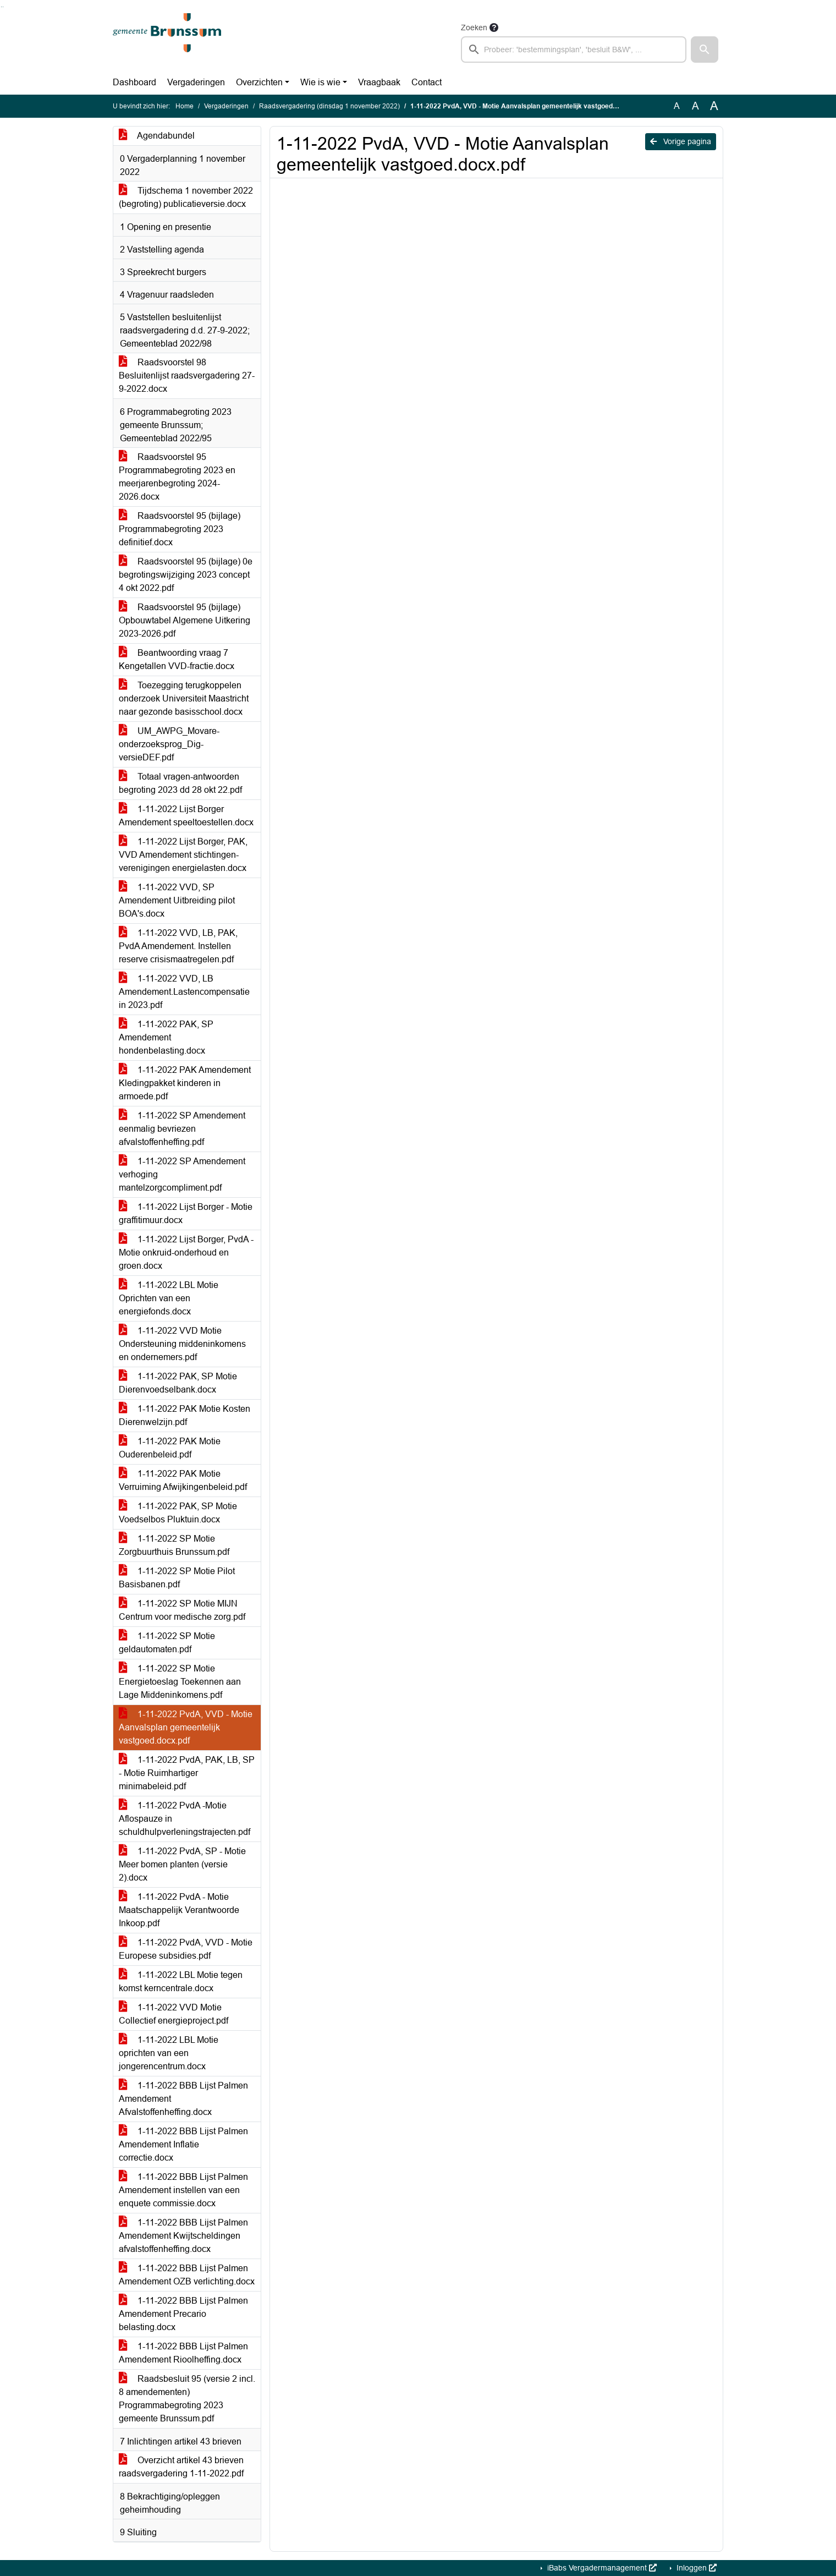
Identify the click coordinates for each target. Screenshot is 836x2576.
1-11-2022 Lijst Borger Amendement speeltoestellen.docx (186, 815)
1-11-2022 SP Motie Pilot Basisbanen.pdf (177, 1577)
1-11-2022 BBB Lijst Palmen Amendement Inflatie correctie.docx (183, 2144)
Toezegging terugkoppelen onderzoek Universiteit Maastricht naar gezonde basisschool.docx (184, 698)
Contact (426, 82)
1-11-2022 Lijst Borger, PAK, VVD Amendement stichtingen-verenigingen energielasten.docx (183, 855)
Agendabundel (157, 135)
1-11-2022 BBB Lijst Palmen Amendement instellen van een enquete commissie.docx (183, 2190)
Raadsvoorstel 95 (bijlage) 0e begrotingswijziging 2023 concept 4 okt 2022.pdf (185, 575)
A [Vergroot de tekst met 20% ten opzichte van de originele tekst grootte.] (695, 106)
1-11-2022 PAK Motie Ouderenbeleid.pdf (170, 1448)
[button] (704, 49)
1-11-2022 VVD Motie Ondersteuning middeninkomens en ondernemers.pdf (182, 1344)
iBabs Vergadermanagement (601, 2567)
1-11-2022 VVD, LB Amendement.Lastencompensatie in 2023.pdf (184, 992)
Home (184, 106)
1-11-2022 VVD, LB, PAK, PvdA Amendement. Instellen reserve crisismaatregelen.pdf (178, 946)
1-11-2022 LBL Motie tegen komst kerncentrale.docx (181, 1981)
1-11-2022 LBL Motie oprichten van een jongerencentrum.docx (168, 2053)
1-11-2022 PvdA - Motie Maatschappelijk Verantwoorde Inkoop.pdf (179, 1910)
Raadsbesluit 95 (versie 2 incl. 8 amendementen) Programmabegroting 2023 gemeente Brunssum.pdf (187, 2398)
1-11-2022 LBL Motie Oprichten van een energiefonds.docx (168, 1298)
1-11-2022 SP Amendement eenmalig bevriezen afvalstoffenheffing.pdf (182, 1129)
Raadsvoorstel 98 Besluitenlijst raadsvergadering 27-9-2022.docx (187, 375)
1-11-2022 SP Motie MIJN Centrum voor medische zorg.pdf (182, 1610)
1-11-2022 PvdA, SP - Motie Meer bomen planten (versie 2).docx (182, 1864)
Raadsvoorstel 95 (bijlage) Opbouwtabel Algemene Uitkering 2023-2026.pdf (184, 620)
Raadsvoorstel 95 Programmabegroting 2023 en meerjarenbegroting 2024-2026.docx (177, 476)
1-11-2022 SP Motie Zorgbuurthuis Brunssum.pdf (174, 1545)
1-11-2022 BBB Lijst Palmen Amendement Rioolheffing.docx (183, 2353)
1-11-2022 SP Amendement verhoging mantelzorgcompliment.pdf (182, 1174)
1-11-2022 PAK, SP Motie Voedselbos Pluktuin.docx (178, 1512)
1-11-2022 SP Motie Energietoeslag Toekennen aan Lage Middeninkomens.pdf (180, 1682)
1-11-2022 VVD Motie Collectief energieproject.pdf (173, 2014)
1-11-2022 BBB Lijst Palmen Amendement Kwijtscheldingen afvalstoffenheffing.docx (183, 2236)
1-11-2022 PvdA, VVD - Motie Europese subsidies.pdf (185, 1949)
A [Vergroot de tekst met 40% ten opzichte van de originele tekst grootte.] (714, 106)
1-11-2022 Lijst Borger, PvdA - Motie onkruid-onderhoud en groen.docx (186, 1252)
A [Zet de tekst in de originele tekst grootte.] (677, 106)
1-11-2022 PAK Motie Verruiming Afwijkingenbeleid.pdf (183, 1480)
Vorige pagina (680, 141)
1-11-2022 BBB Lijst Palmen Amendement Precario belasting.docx (183, 2314)
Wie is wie (320, 82)
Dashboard (134, 82)
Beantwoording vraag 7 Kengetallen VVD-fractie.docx (176, 659)
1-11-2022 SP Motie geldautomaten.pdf (167, 1642)
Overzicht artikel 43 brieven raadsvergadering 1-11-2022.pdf (181, 2467)
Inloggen (695, 2567)
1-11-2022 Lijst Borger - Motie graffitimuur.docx (185, 1213)
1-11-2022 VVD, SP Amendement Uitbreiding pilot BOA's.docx (177, 900)
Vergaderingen (196, 82)
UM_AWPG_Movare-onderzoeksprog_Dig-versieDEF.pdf (169, 744)
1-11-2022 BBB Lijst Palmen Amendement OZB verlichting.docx (187, 2274)
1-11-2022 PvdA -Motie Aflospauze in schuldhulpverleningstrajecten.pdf (184, 1819)
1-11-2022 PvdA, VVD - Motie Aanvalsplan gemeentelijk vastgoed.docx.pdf (185, 1727)
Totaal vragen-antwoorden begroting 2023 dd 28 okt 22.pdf (180, 783)
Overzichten (259, 82)
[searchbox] (573, 49)
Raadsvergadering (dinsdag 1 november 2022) (329, 106)
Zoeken (474, 27)
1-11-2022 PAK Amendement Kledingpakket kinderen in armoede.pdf (185, 1083)
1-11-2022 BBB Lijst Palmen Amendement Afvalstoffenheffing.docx (183, 2099)
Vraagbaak (379, 82)
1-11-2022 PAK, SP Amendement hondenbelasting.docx (166, 1037)
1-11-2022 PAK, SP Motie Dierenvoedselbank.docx (178, 1383)
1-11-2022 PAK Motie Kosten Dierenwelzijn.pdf (184, 1415)
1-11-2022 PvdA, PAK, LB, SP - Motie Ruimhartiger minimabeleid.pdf (187, 1773)
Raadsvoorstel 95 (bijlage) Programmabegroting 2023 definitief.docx (179, 529)
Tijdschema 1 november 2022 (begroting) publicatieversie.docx (186, 197)
